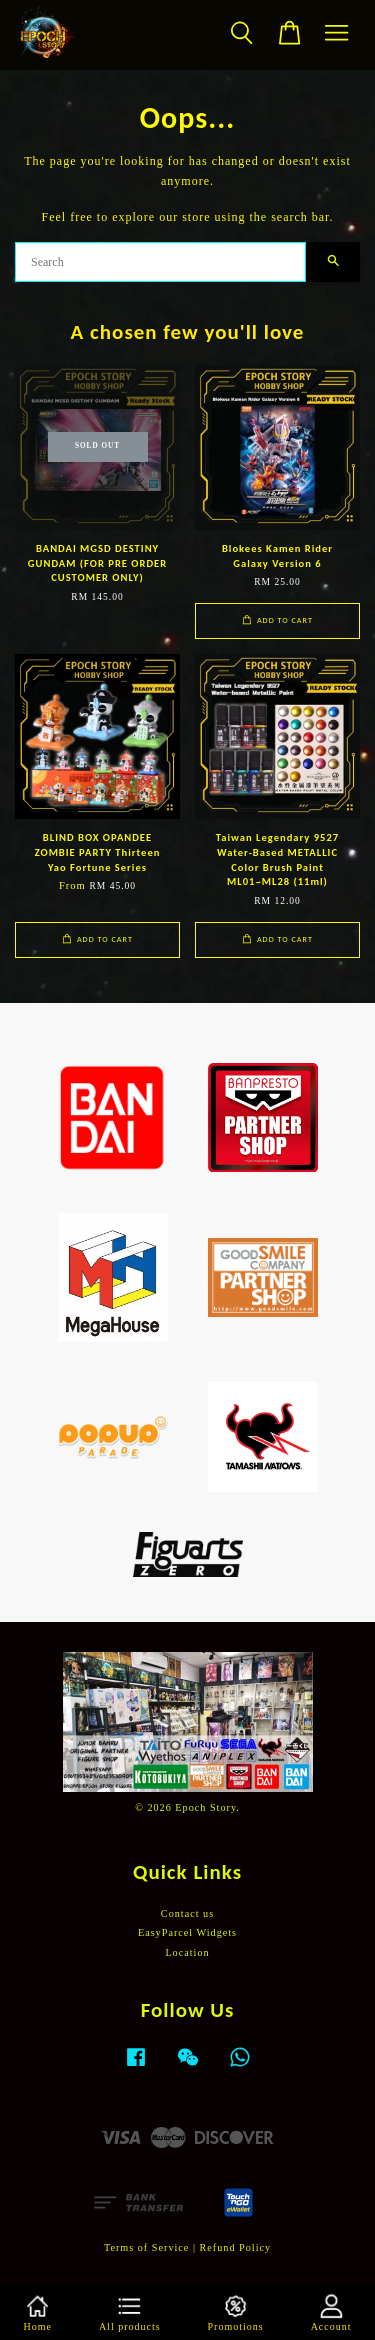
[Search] (160, 262)
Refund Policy (236, 2247)
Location (187, 1952)
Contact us (187, 1913)
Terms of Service (146, 2247)
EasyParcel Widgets (187, 1932)
